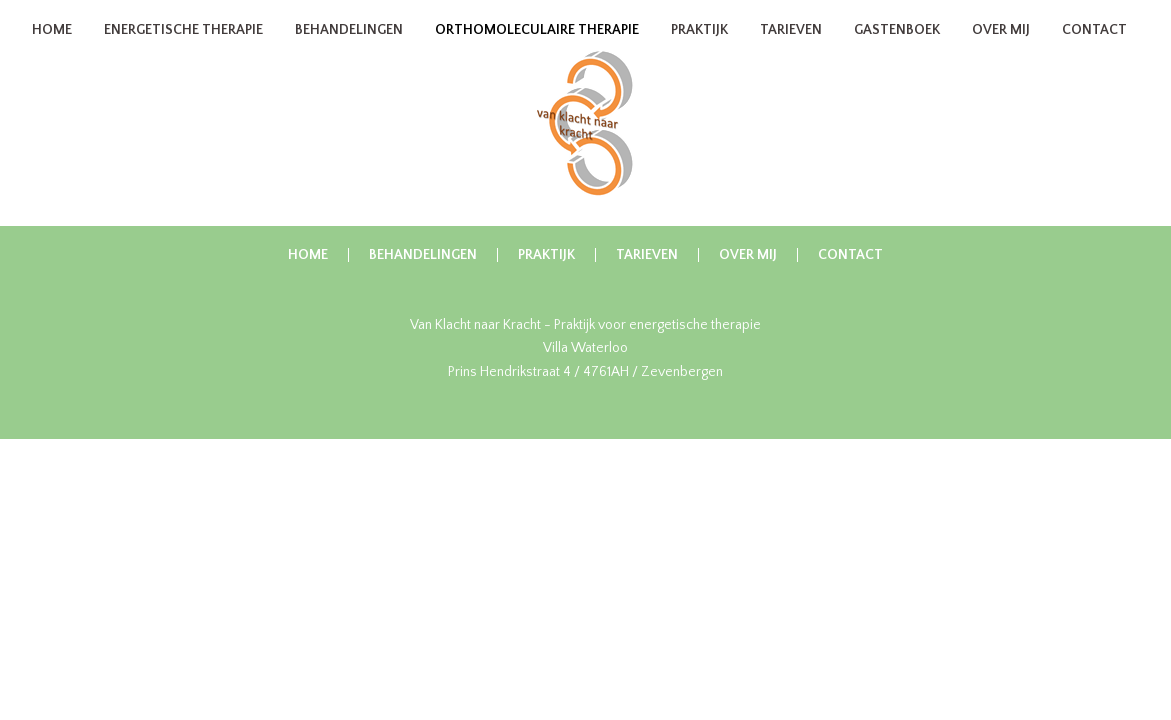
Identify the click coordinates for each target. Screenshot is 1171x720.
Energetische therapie (183, 52)
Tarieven (791, 52)
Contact (1094, 52)
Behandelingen (349, 52)
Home (52, 52)
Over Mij (1001, 52)
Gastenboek (897, 52)
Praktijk (699, 52)
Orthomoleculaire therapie (537, 52)
